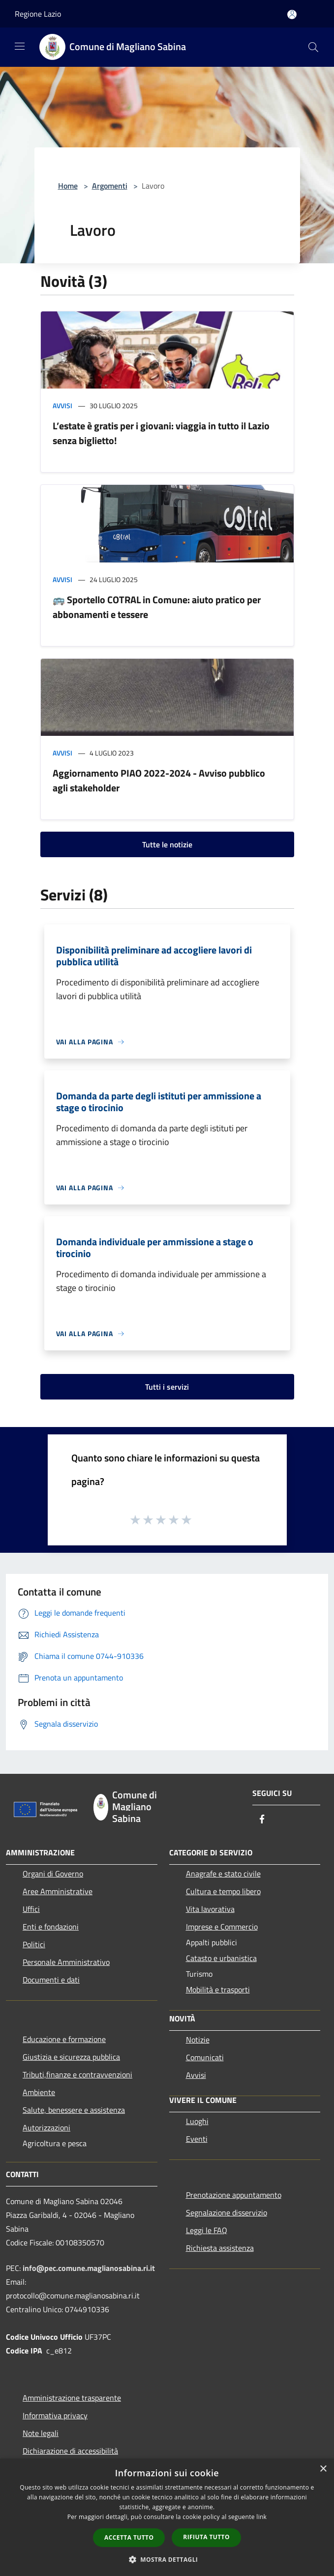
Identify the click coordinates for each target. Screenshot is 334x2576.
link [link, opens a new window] (261, 2517)
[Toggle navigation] (20, 46)
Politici (34, 1944)
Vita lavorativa (210, 1909)
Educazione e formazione (64, 2039)
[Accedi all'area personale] (291, 14)
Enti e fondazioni (51, 1926)
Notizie (198, 2039)
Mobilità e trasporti (218, 1989)
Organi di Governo (53, 1873)
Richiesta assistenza (220, 2248)
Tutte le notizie (167, 844)
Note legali (41, 2433)
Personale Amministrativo (66, 1962)
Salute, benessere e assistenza (74, 2110)
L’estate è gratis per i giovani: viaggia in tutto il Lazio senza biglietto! (161, 433)
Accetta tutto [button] (128, 2537)
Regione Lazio (38, 14)
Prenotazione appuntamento (233, 2195)
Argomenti (109, 186)
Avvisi (62, 405)
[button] (167, 2559)
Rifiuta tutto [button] (206, 2537)
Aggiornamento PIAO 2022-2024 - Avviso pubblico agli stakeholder (159, 780)
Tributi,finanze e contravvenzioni (77, 2074)
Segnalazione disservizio (226, 2212)
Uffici (31, 1909)
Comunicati (205, 2057)
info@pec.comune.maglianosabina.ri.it (89, 2268)
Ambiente (39, 2092)
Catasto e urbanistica (221, 1958)
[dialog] (167, 2517)
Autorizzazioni (46, 2127)
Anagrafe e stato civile (223, 1873)
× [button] (323, 2469)
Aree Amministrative (57, 1891)
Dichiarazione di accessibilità (70, 2451)
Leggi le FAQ (206, 2230)
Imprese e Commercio (222, 1926)
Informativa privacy (55, 2415)
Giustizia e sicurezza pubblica (71, 2057)
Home (68, 186)
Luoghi (197, 2121)
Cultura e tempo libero (223, 1891)
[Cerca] (313, 47)
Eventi (197, 2139)
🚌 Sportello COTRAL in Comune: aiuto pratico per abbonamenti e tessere (157, 607)
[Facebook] (262, 1819)
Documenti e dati (51, 1980)
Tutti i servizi (167, 1387)
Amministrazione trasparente (72, 2398)
